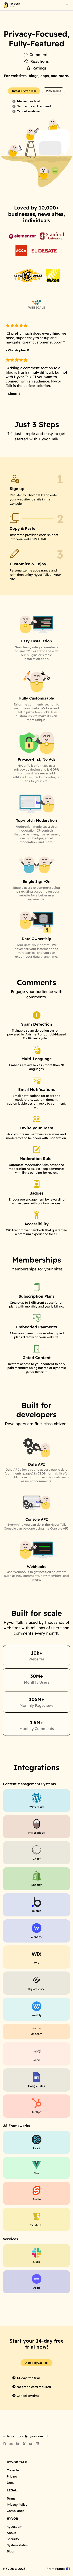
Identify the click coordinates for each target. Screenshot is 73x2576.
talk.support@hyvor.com (23, 2436)
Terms (11, 2498)
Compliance (15, 2511)
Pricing (12, 2476)
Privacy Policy (17, 2504)
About (11, 2533)
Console (13, 2470)
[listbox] (67, 6)
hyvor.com (14, 2527)
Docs (10, 2482)
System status (17, 2545)
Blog (10, 2551)
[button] (67, 5)
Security (13, 2539)
